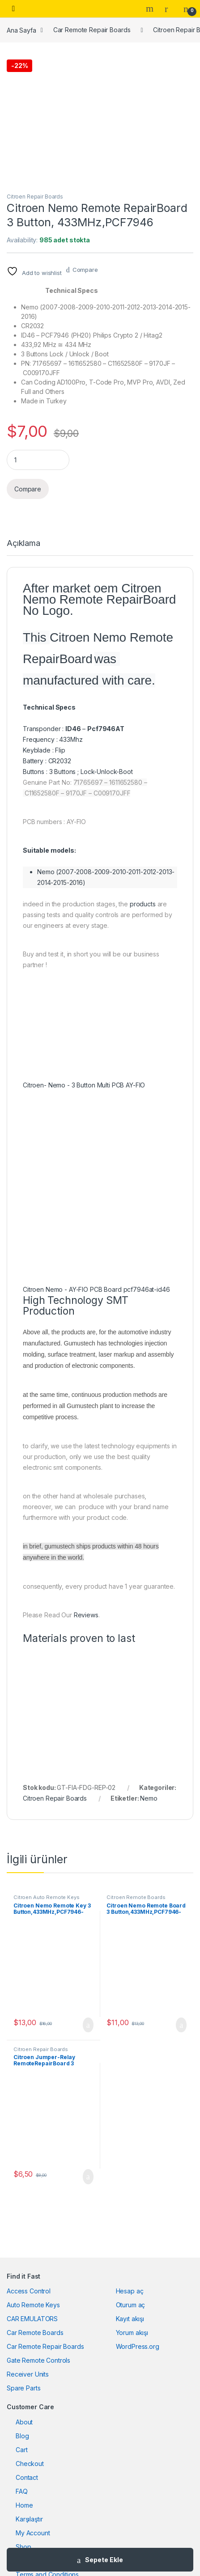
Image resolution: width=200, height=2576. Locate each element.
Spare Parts (23, 2388)
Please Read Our (48, 1615)
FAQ (22, 2491)
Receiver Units (28, 2374)
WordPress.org (137, 2346)
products (143, 904)
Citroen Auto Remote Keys (46, 1897)
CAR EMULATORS (32, 2318)
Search (151, 8)
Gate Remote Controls (38, 2360)
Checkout (30, 2463)
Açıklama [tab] (23, 543)
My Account (33, 2533)
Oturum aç (130, 2305)
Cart (21, 2449)
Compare (85, 269)
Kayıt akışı (130, 2318)
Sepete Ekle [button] (88, 2025)
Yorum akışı (132, 2332)
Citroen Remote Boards (135, 1897)
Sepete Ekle (104, 2559)
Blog (22, 2436)
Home (24, 2505)
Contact (27, 2477)
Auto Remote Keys (33, 2305)
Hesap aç (130, 2291)
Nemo (148, 1798)
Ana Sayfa (21, 30)
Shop (23, 2547)
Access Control (29, 2291)
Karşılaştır (29, 2519)
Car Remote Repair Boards (92, 30)
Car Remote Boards (35, 2332)
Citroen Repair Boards (35, 196)
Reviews (86, 1615)
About (24, 2422)
